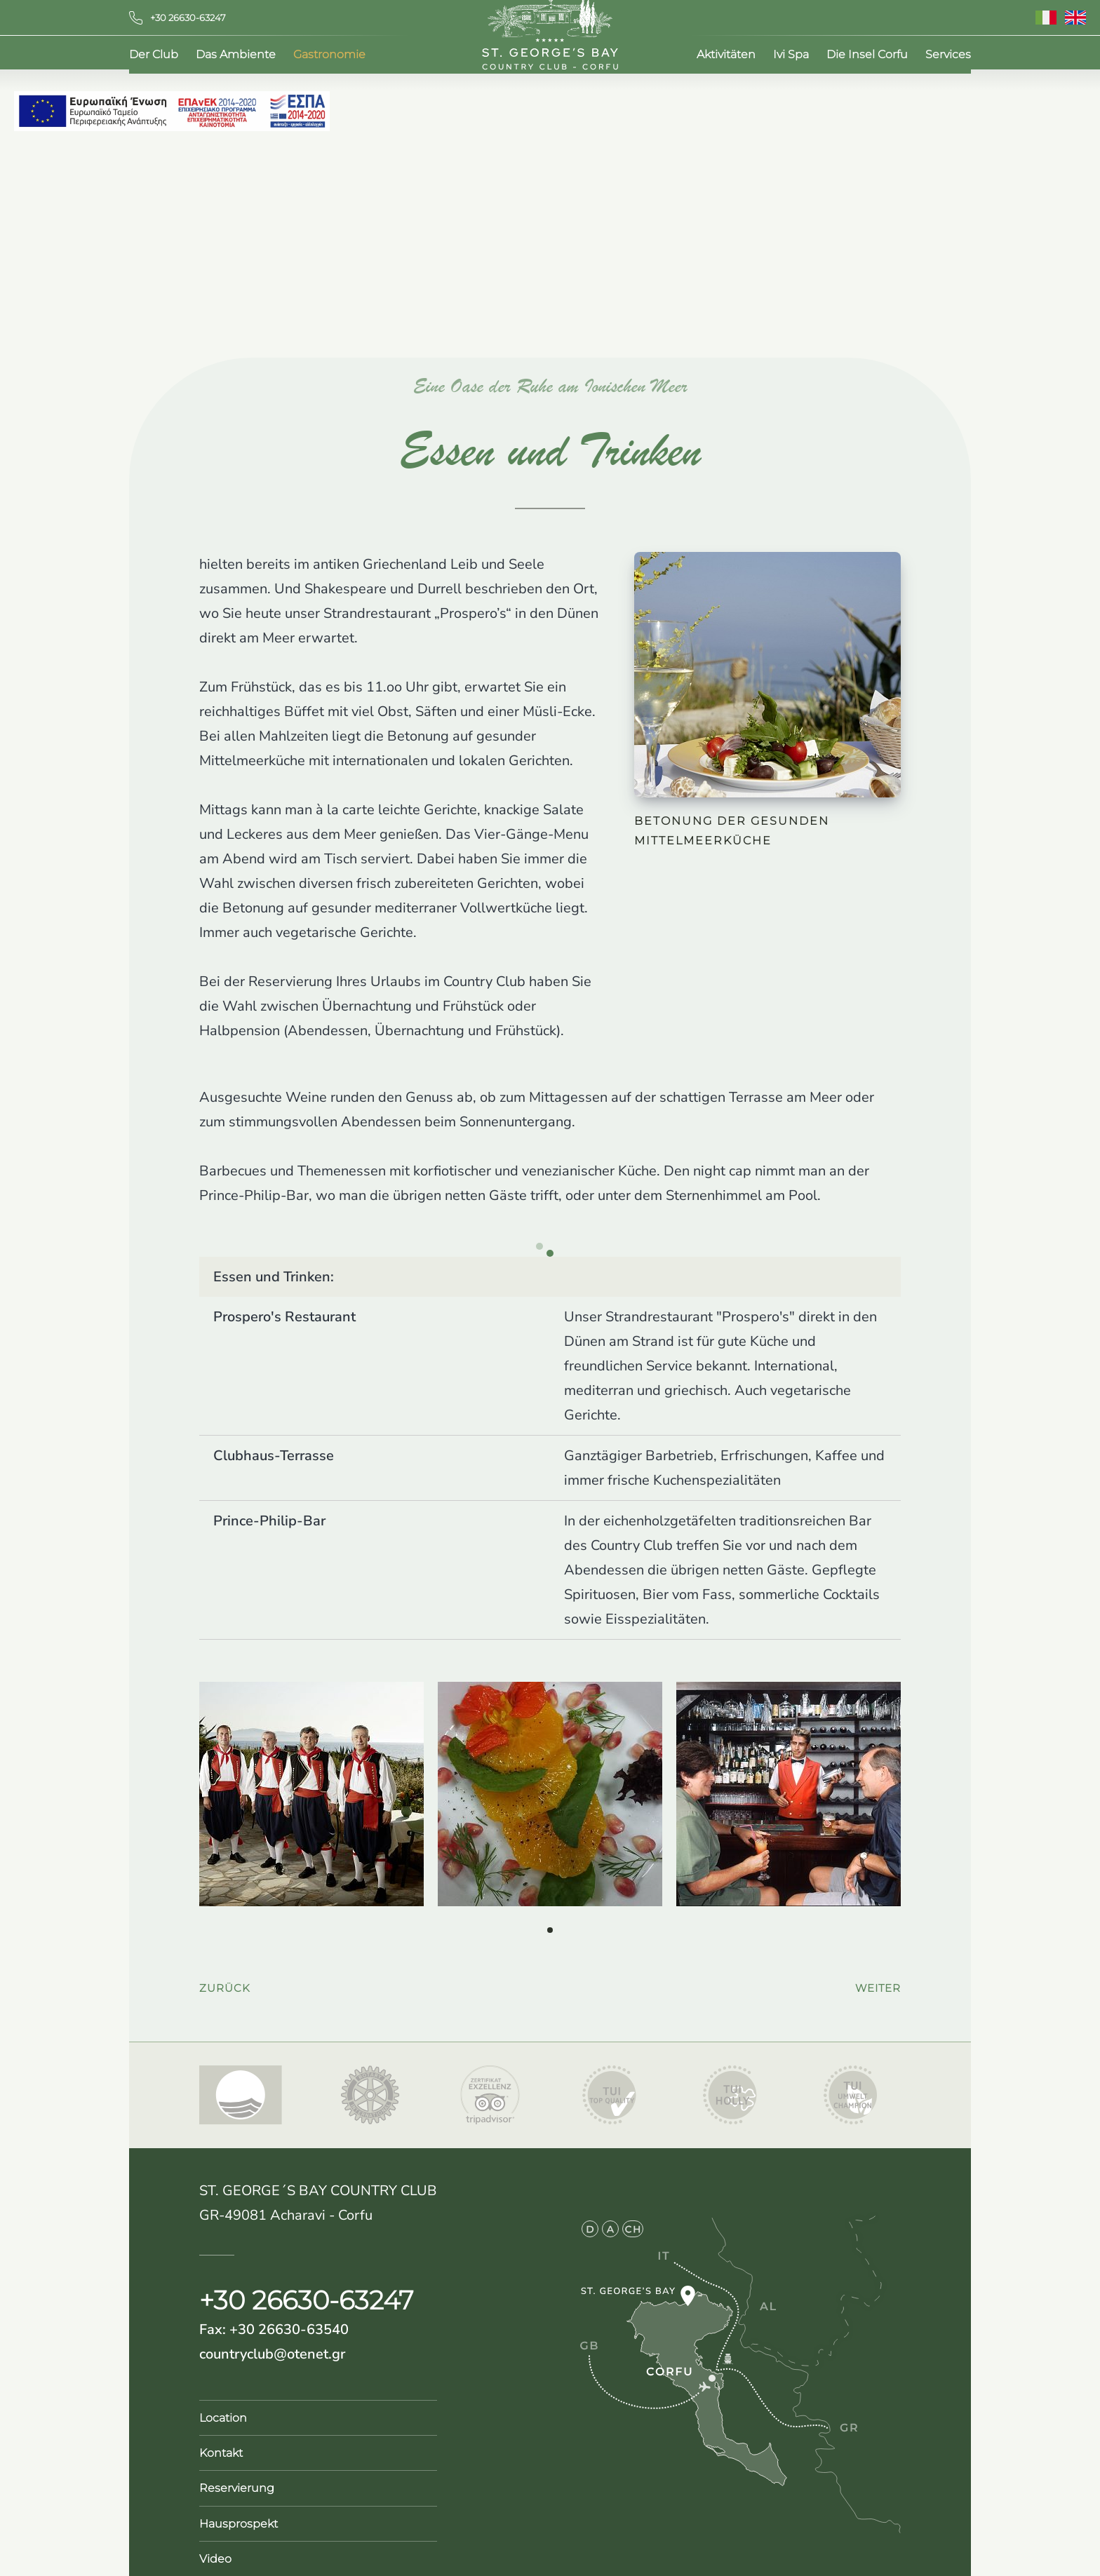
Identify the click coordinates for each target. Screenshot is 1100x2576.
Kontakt (221, 2446)
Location (223, 2410)
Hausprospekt (238, 2516)
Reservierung (236, 2481)
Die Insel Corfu (867, 56)
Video (215, 2551)
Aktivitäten (726, 56)
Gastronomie (329, 56)
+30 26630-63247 (177, 18)
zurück (224, 1981)
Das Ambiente (236, 56)
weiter (878, 1981)
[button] (550, 1923)
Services (948, 56)
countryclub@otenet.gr (272, 2347)
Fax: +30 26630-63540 (274, 2322)
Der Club (153, 56)
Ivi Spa (791, 56)
